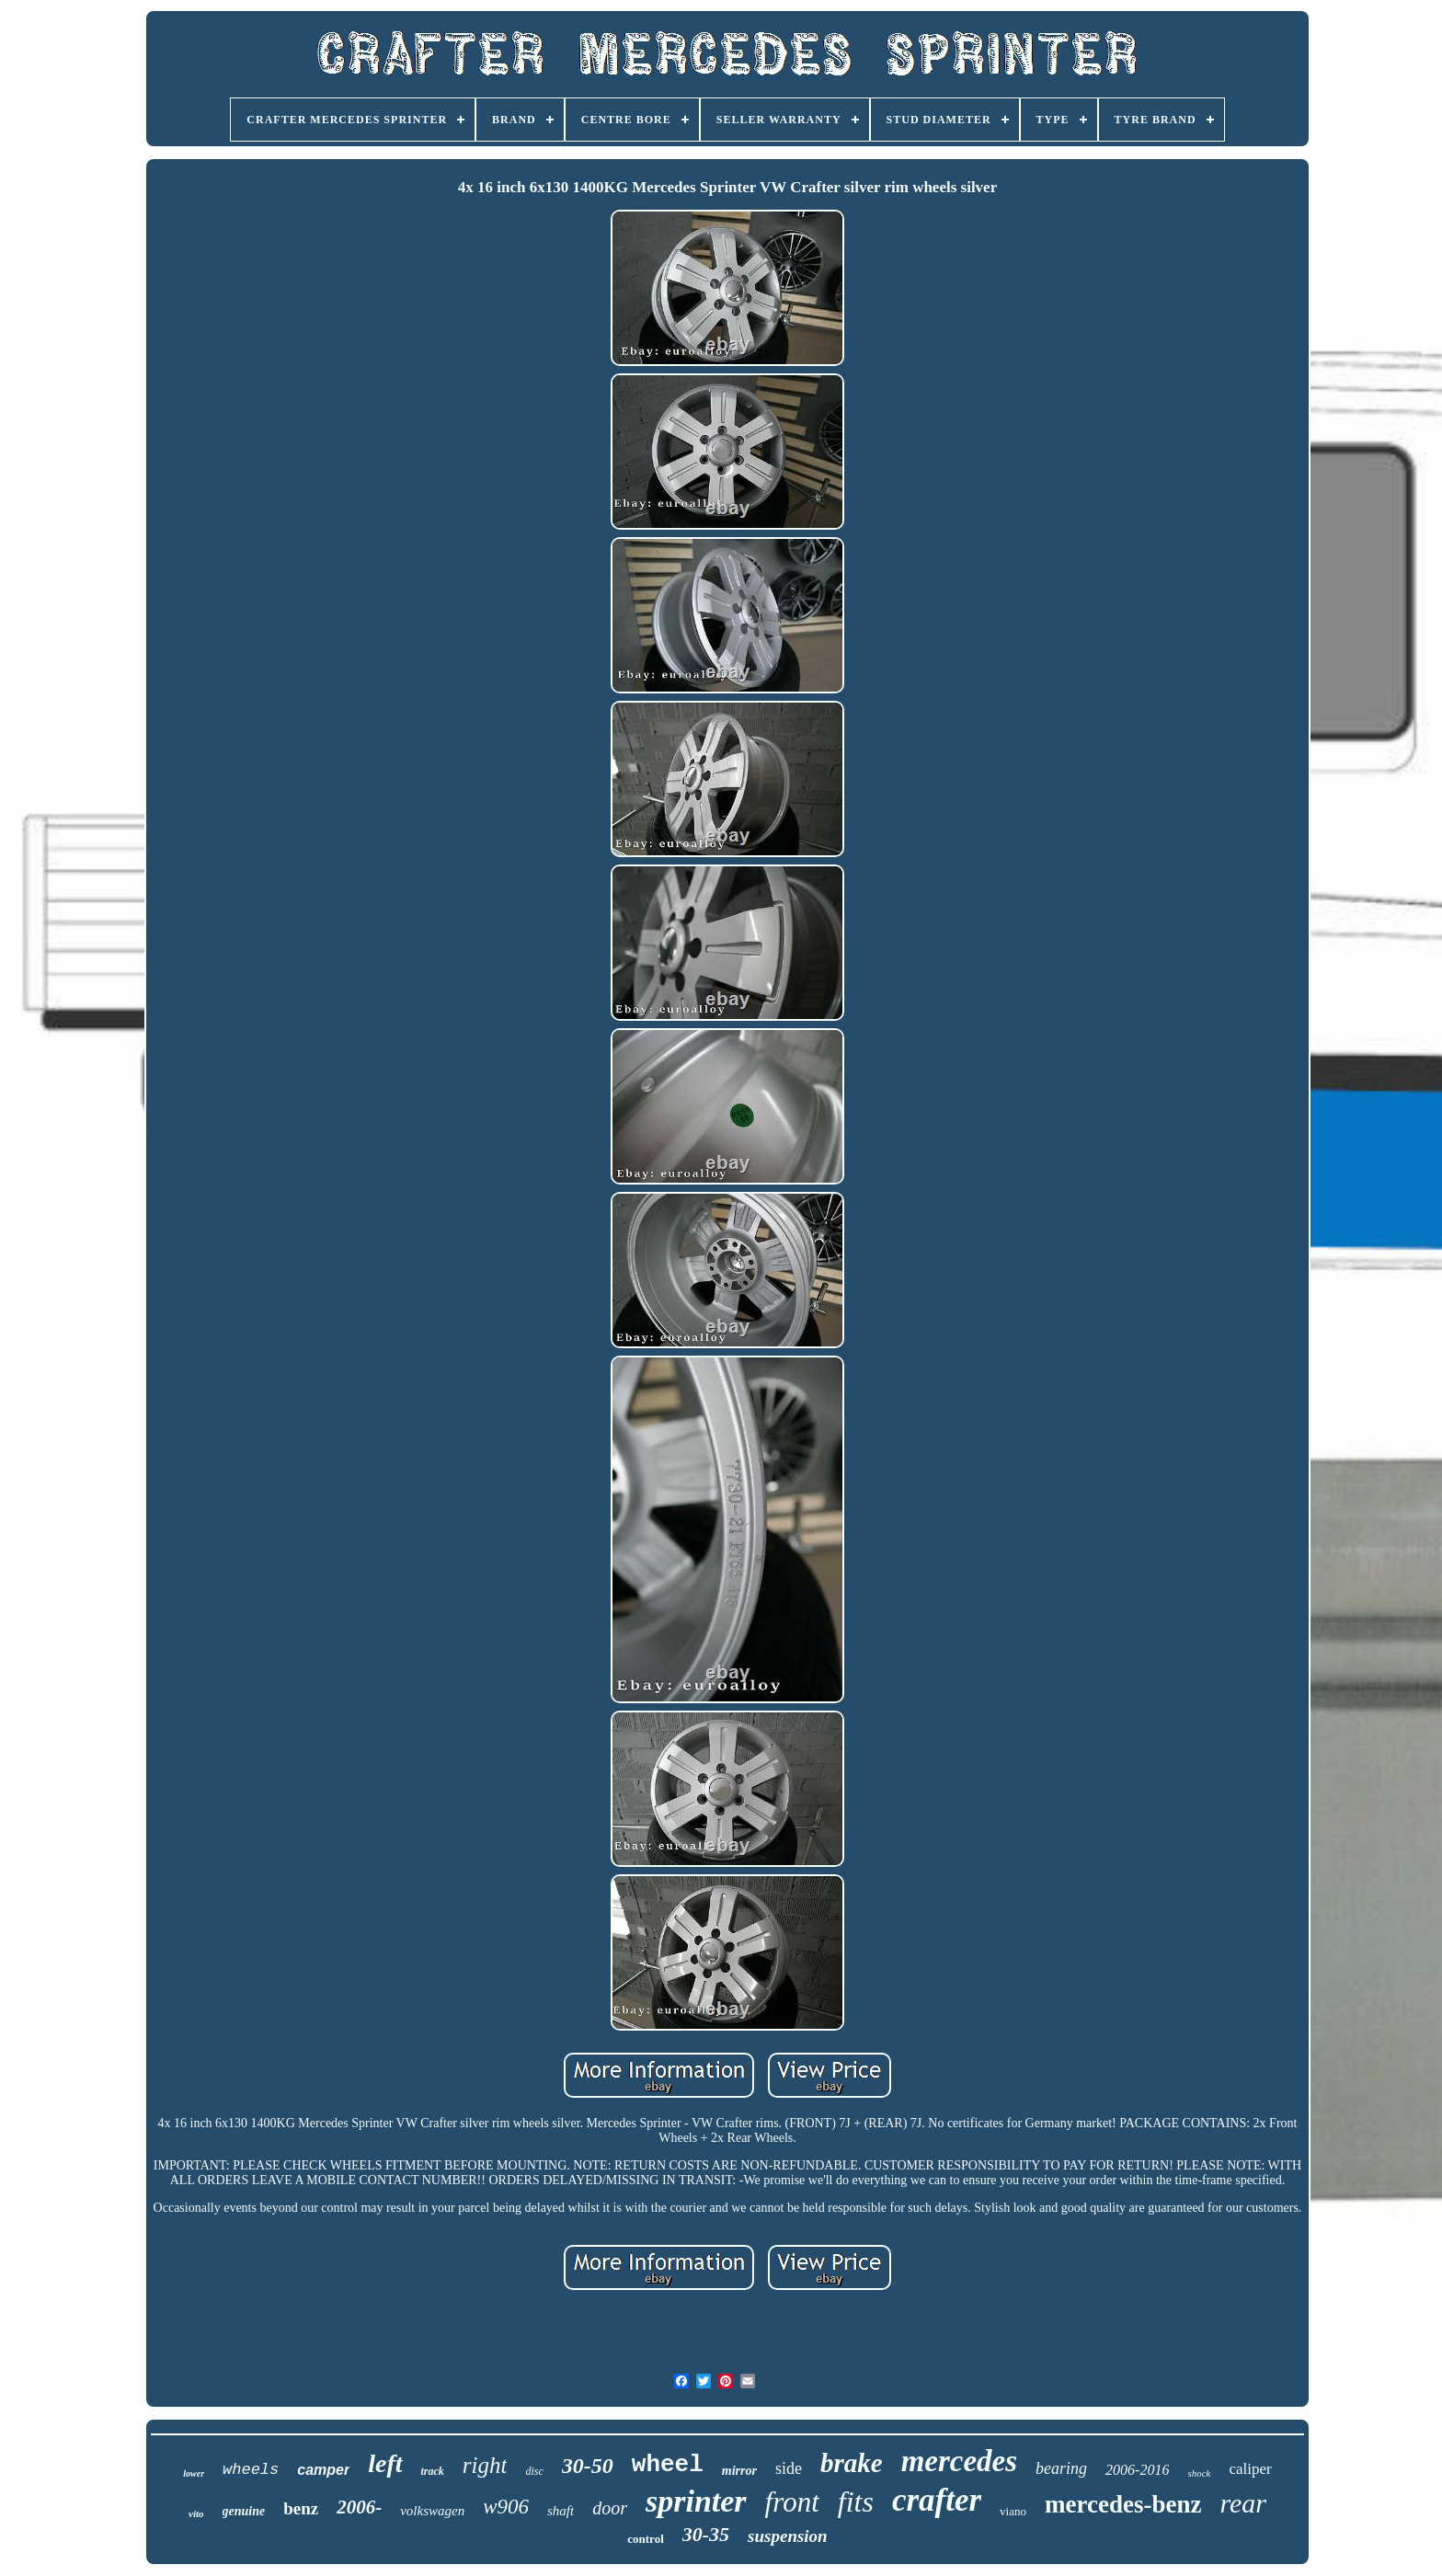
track (432, 2471)
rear (1242, 2503)
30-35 (705, 2534)
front (792, 2502)
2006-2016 (1137, 2470)
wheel (668, 2465)
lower (193, 2473)
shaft (560, 2510)
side (788, 2468)
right (485, 2465)
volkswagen (432, 2510)
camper (323, 2470)
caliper (1250, 2469)
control (645, 2539)
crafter (936, 2500)
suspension (788, 2536)
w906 (506, 2506)
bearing (1061, 2468)
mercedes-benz (1123, 2504)
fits (856, 2501)
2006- (359, 2507)
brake (851, 2463)
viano (1013, 2511)
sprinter (696, 2501)
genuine (244, 2511)
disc (534, 2471)
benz (300, 2508)
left (385, 2463)
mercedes (959, 2461)
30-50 (587, 2466)
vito (196, 2513)
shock (1198, 2473)
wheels (251, 2470)
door (609, 2508)
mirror (739, 2471)
